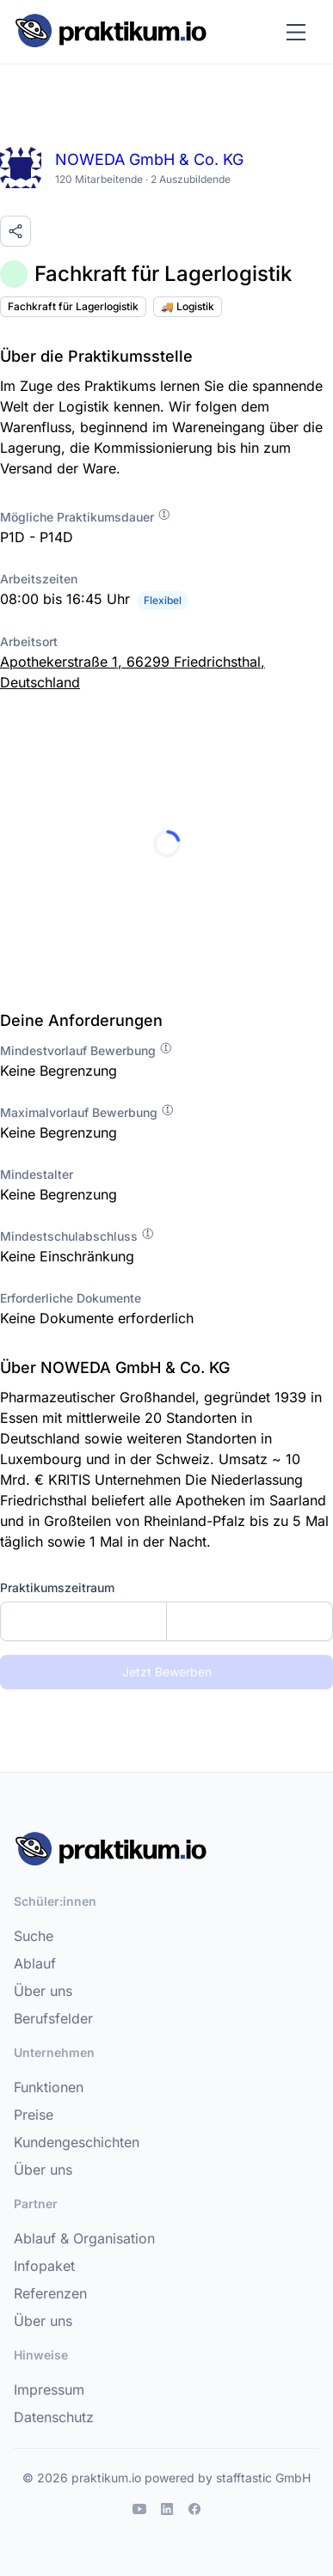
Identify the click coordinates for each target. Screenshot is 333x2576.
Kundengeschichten (76, 2142)
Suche (33, 1935)
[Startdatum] (83, 1621)
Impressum (49, 2389)
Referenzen (50, 2293)
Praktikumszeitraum (57, 1587)
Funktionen (48, 2087)
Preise (33, 2114)
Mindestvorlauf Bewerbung (86, 1050)
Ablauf (35, 1963)
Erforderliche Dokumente (70, 1298)
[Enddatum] (249, 1621)
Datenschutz (54, 2417)
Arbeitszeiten (38, 578)
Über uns (43, 1990)
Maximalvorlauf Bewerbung (87, 1112)
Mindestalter (36, 1174)
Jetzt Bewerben (167, 1671)
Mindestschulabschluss (77, 1236)
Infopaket (44, 2265)
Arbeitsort (29, 641)
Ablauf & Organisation (84, 2238)
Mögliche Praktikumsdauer (85, 517)
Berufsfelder (53, 2018)
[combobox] (166, 1621)
